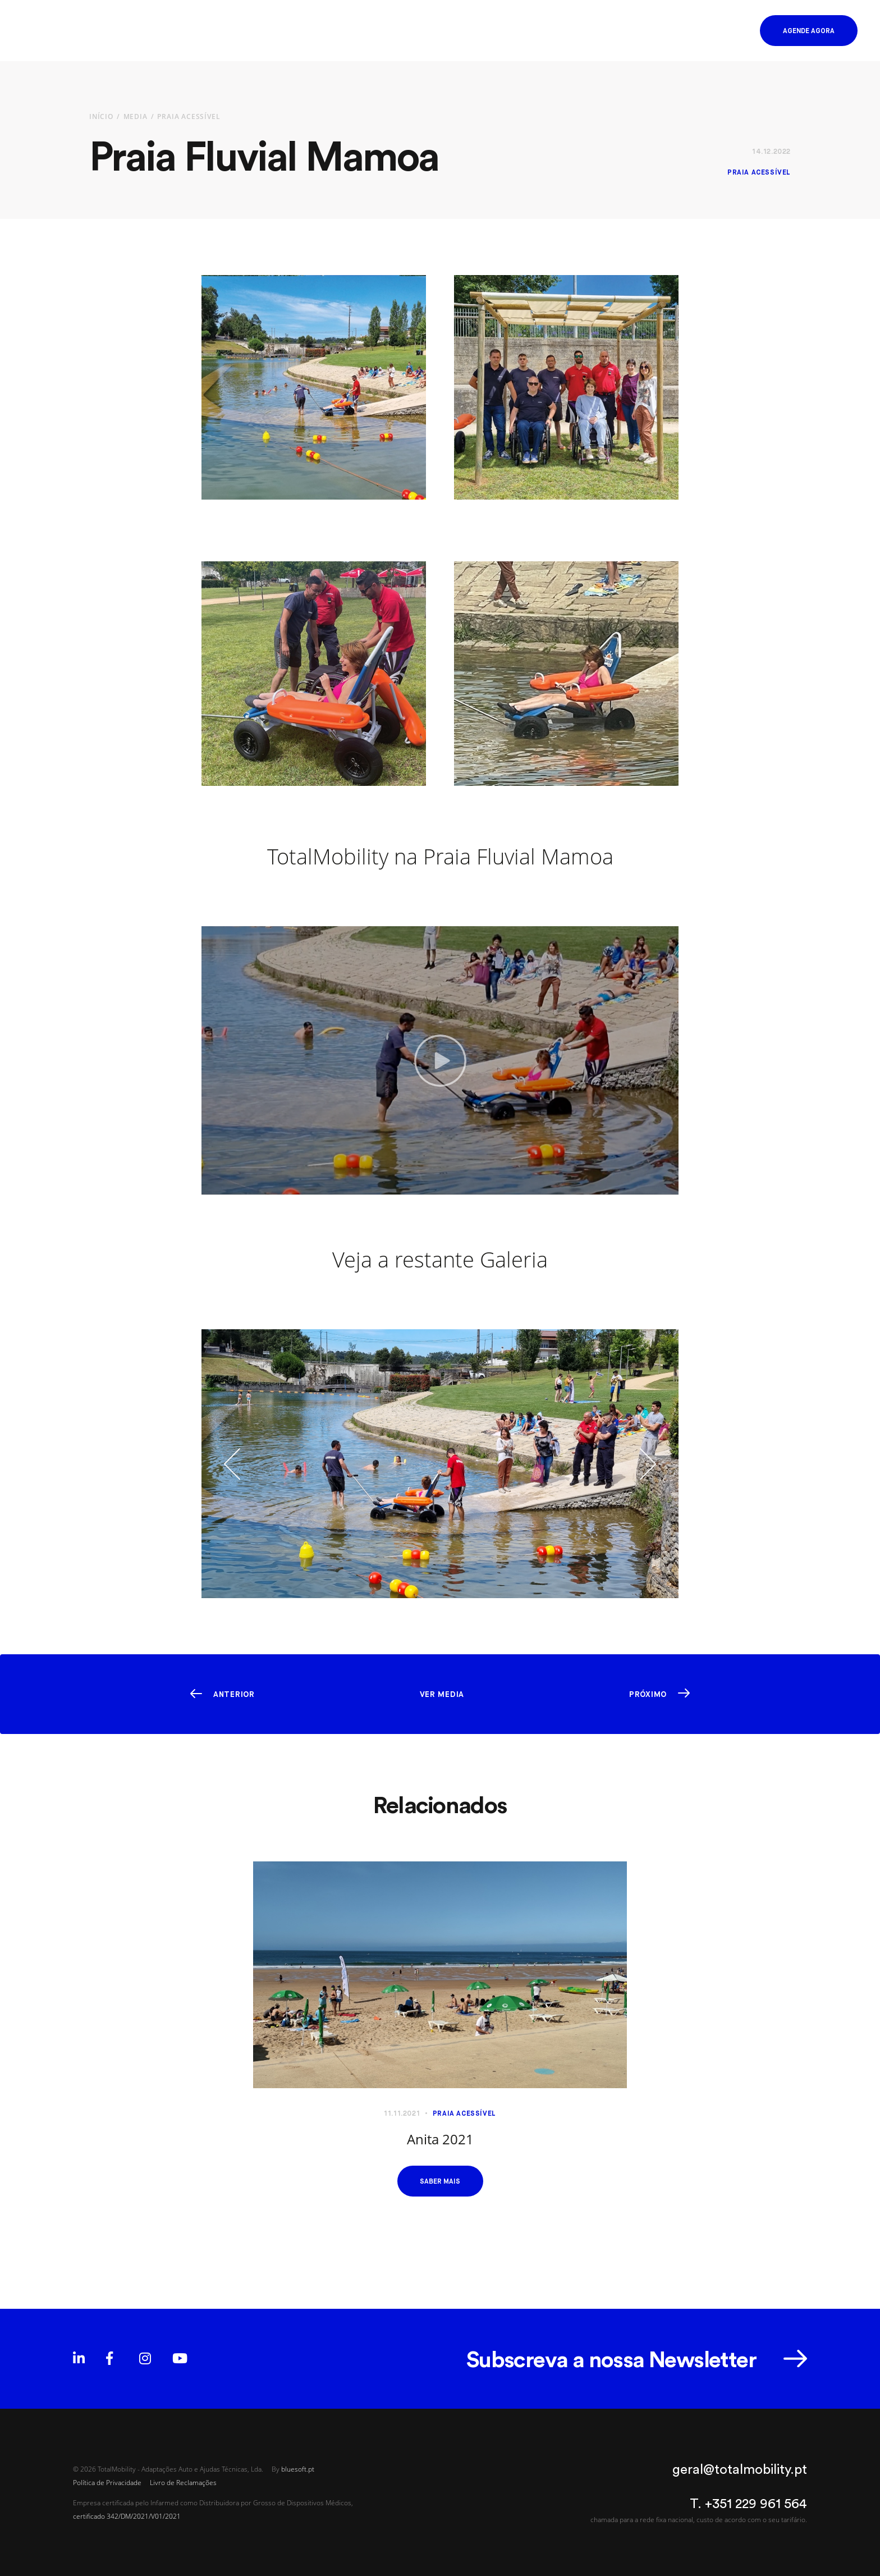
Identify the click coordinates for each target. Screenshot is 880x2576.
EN (694, 30)
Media (135, 116)
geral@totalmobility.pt (739, 2469)
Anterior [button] (234, 1694)
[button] (729, 30)
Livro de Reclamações (183, 2482)
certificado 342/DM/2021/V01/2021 (127, 2515)
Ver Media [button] (442, 1694)
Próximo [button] (648, 1694)
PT (679, 30)
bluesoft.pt (297, 2468)
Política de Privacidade (107, 2482)
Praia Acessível (188, 116)
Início (101, 116)
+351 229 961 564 (756, 2503)
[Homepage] (67, 30)
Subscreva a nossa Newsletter (611, 2359)
